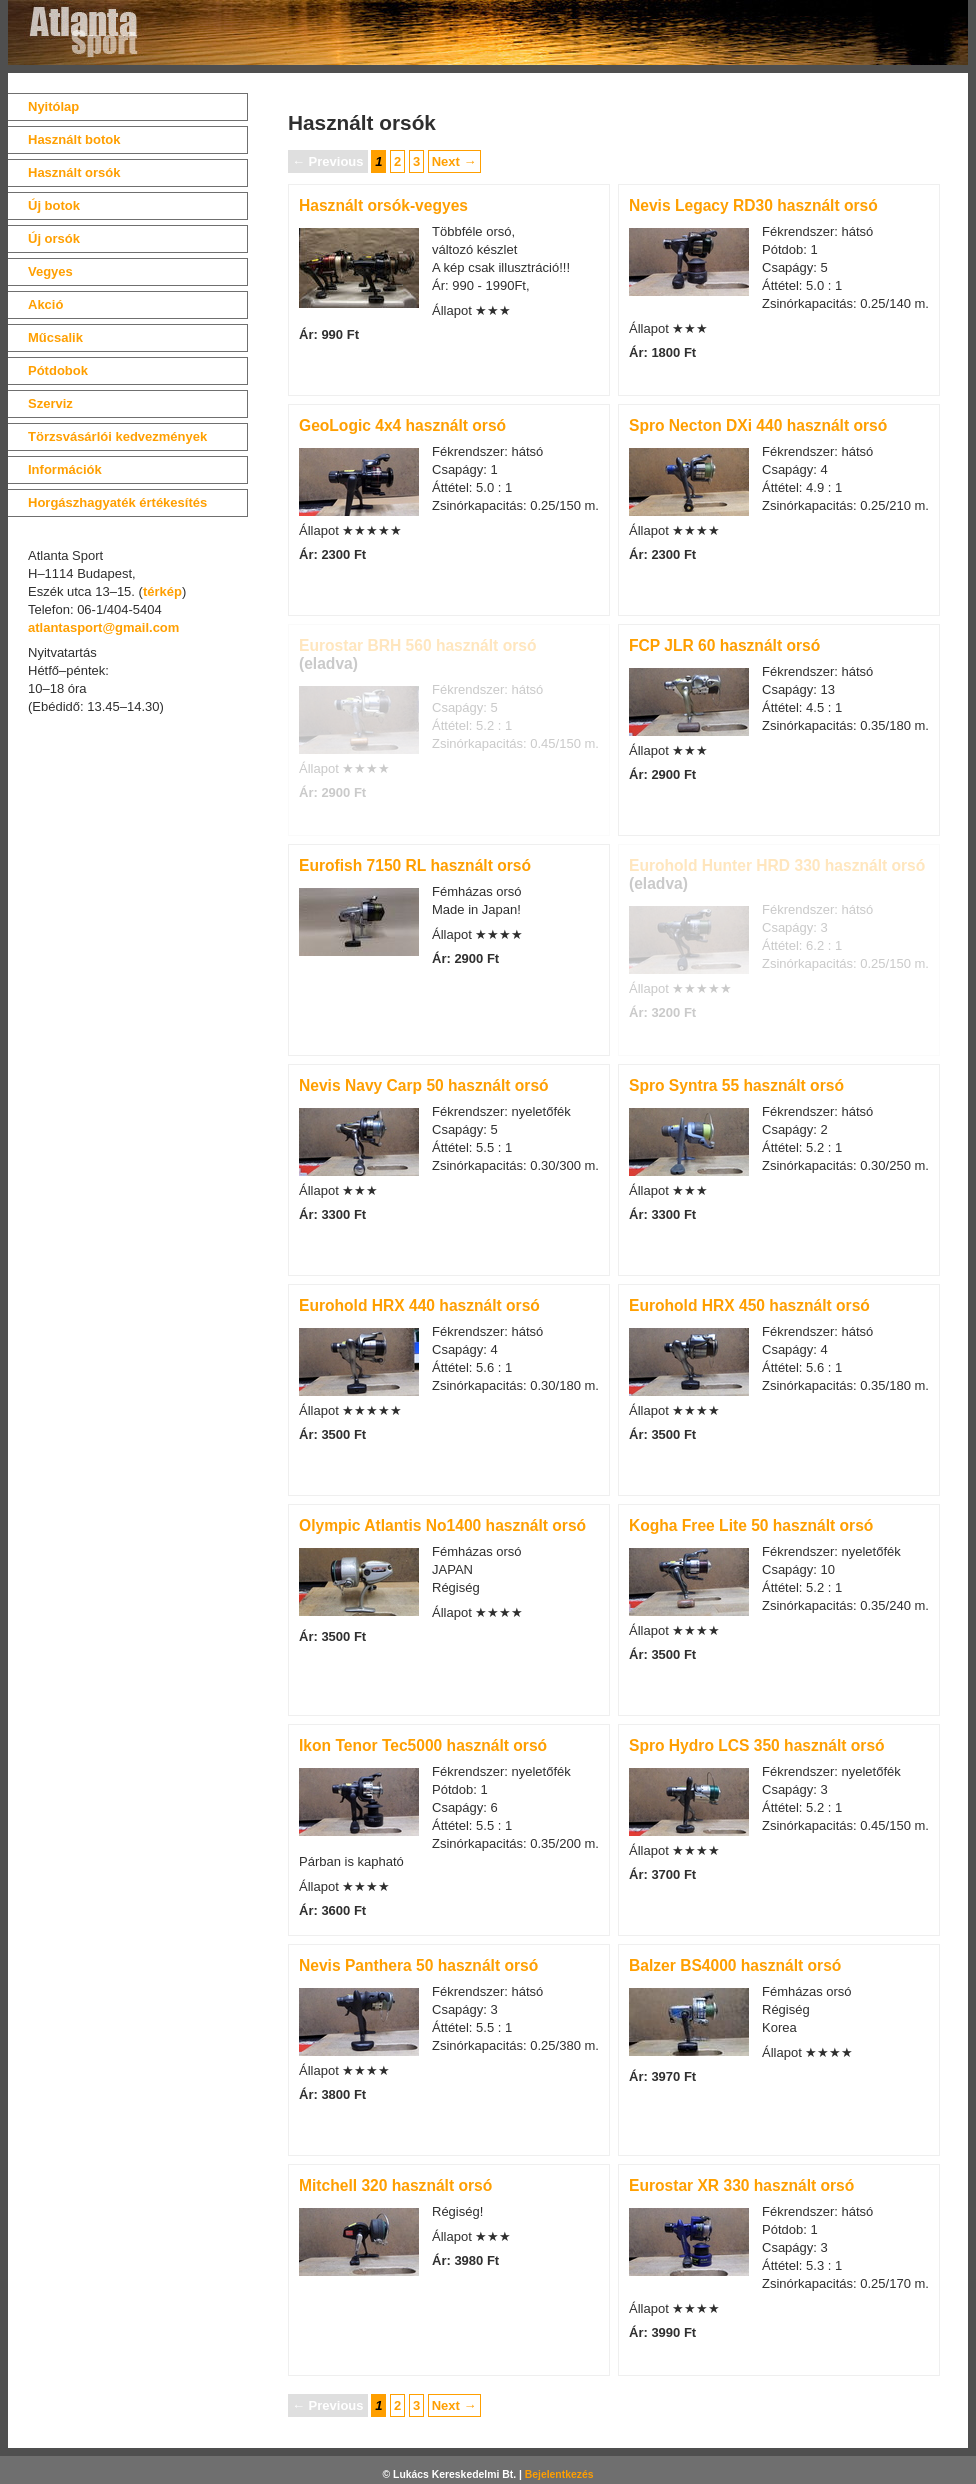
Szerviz (50, 403)
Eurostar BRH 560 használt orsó (417, 645)
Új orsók (54, 238)
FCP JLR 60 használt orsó (724, 645)
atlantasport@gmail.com (103, 627)
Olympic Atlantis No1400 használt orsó (442, 1525)
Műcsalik (55, 337)
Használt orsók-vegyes (383, 205)
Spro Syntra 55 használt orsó (736, 1085)
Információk (65, 469)
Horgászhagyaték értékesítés (117, 502)
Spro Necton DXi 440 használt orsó (758, 425)
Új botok (54, 205)
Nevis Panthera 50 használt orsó (418, 1965)
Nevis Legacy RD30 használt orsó (753, 205)
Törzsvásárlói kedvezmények (117, 436)
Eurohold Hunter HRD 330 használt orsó (777, 865)
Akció (45, 304)
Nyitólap (53, 106)
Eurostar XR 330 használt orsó (741, 2185)
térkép (162, 591)
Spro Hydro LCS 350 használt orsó (757, 1745)
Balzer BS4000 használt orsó (735, 1965)
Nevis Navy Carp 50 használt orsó (424, 1085)
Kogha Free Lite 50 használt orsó (751, 1525)
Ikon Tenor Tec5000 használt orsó (423, 1745)
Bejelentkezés (559, 2474)
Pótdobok (58, 370)
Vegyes (50, 271)
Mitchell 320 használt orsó (395, 2185)
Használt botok (74, 139)
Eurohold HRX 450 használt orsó (749, 1305)
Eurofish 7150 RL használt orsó (415, 865)
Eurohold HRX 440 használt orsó (419, 1305)
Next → (454, 161)
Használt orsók (74, 172)
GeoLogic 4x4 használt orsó (402, 425)
